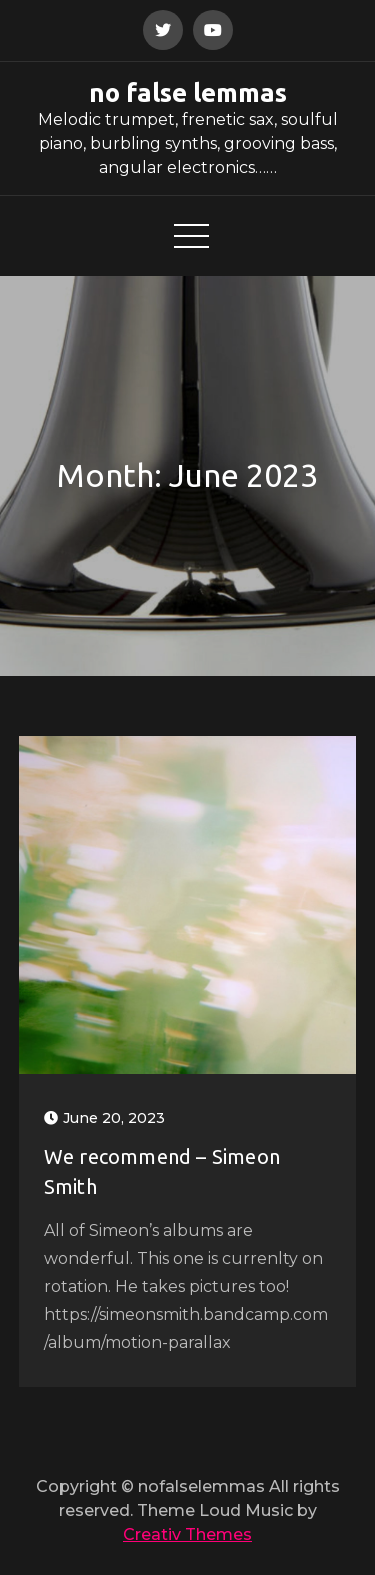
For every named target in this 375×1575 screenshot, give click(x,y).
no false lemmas (188, 92)
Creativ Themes (187, 1534)
